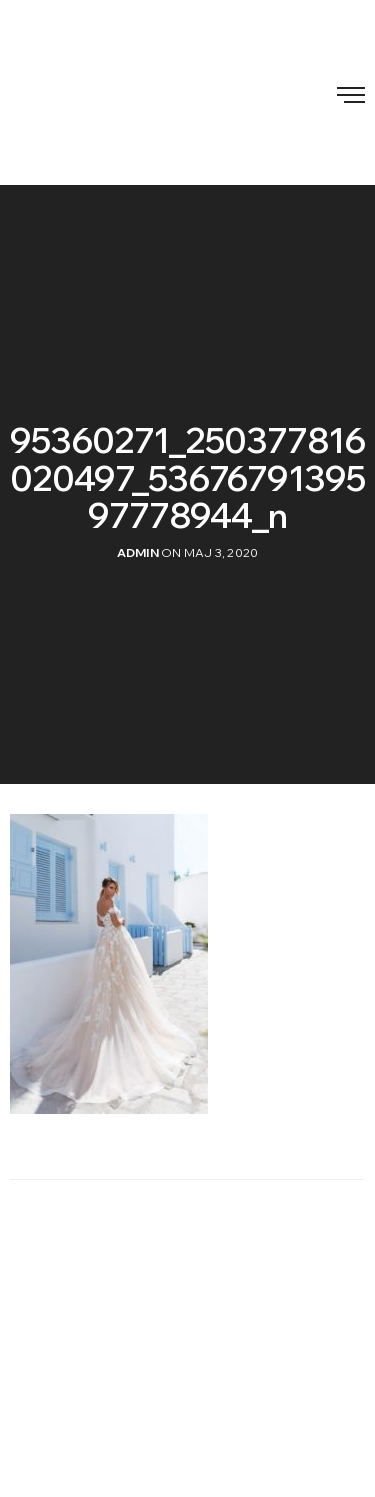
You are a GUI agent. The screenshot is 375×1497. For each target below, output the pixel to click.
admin (138, 552)
